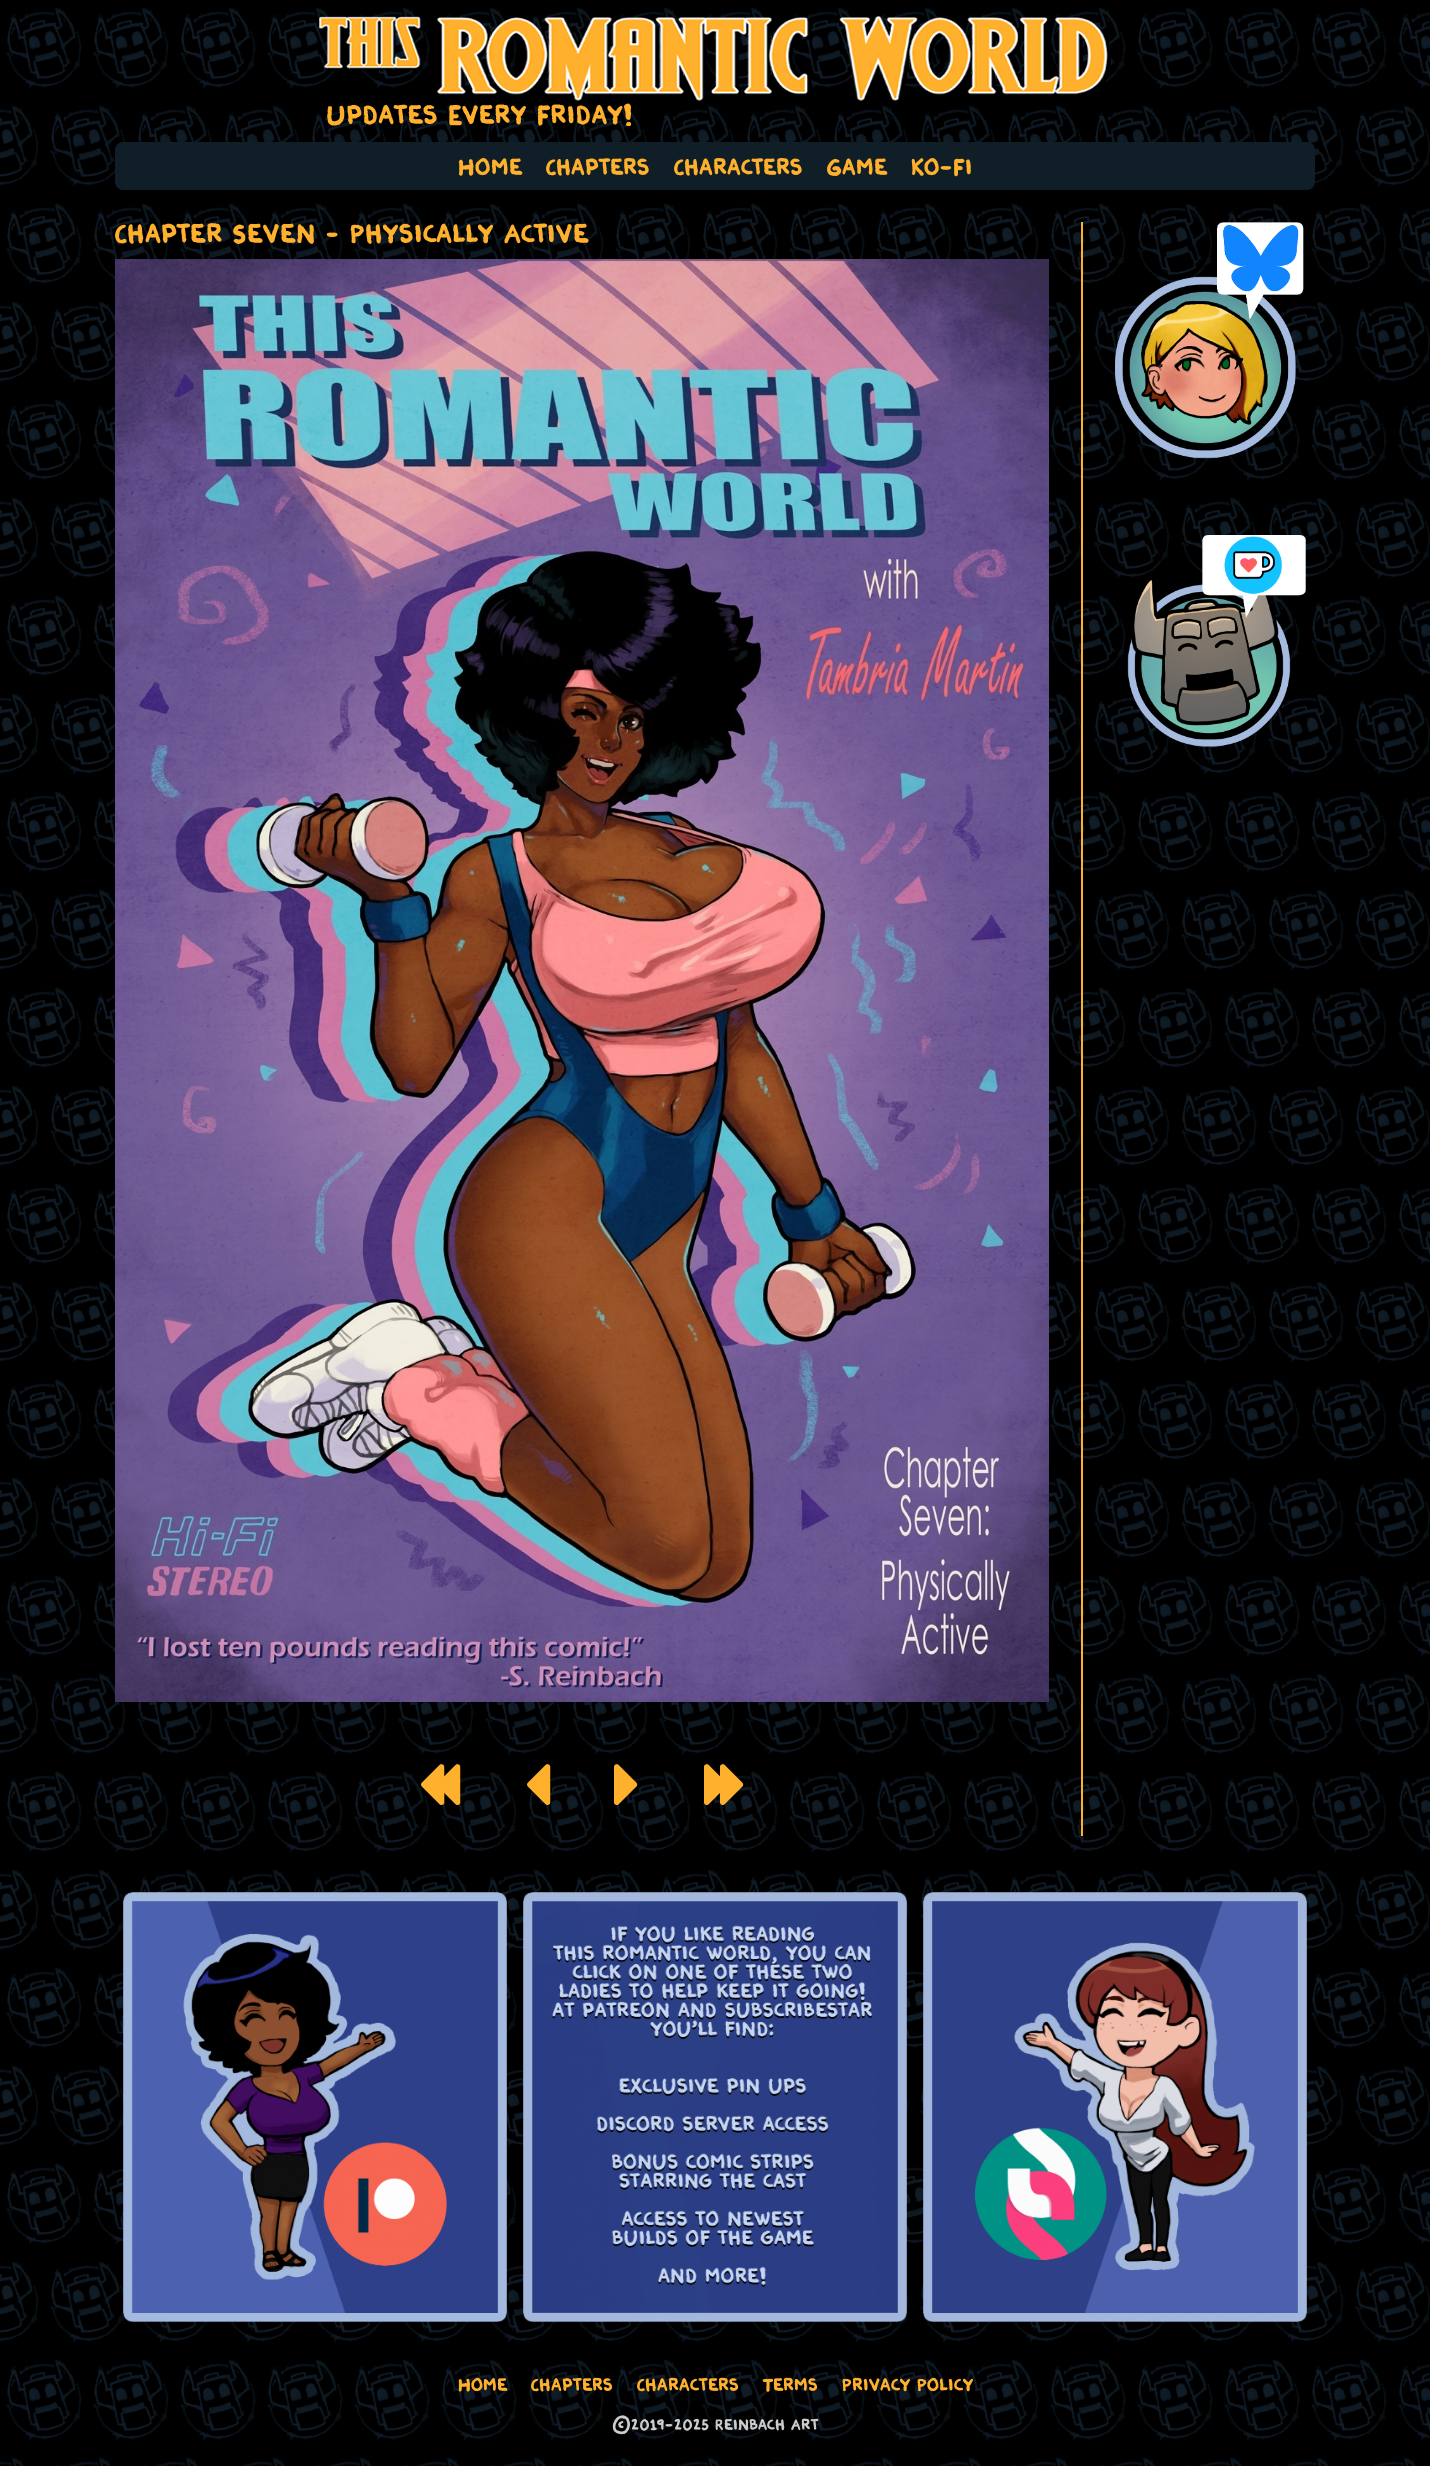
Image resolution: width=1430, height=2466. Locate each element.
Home (490, 166)
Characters (738, 166)
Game (857, 166)
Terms (790, 2384)
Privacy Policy (907, 2384)
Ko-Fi (942, 166)
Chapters (598, 166)
